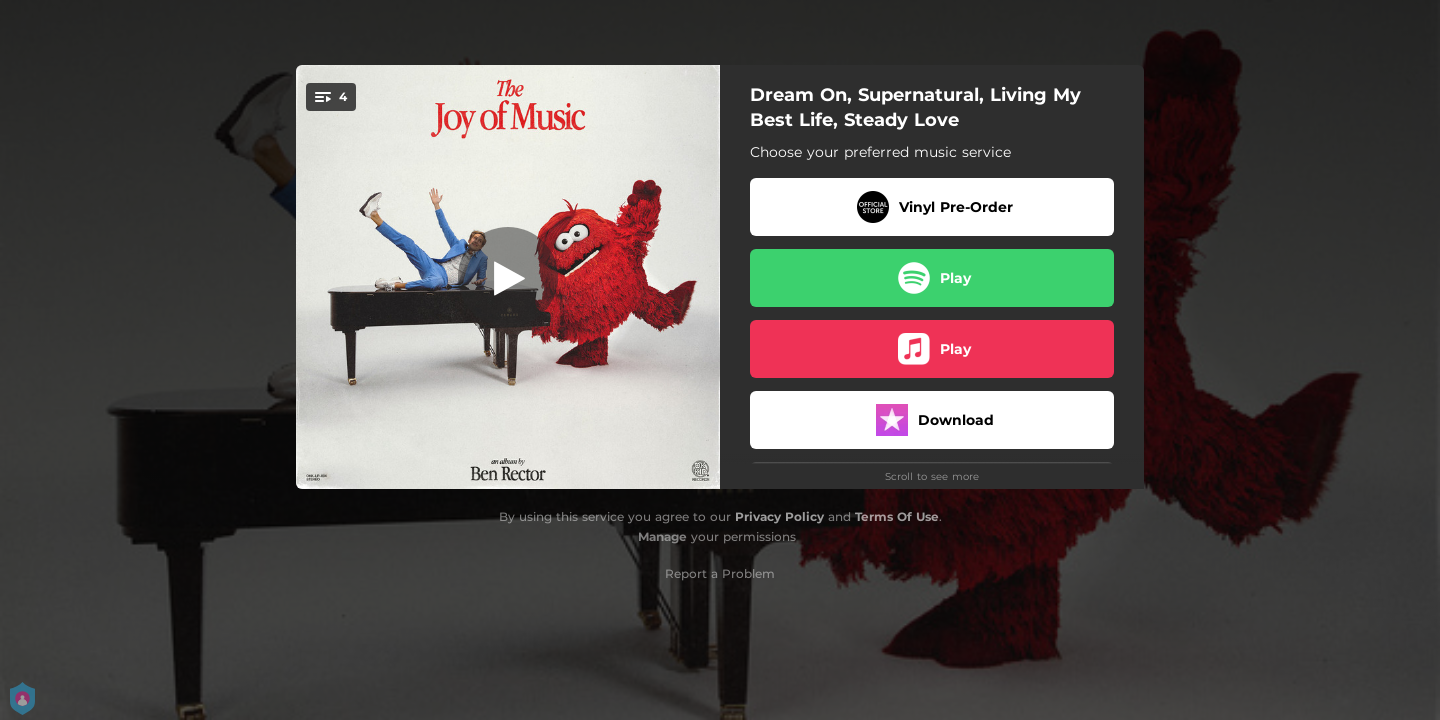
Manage (662, 536)
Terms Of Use (897, 516)
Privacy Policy (779, 516)
